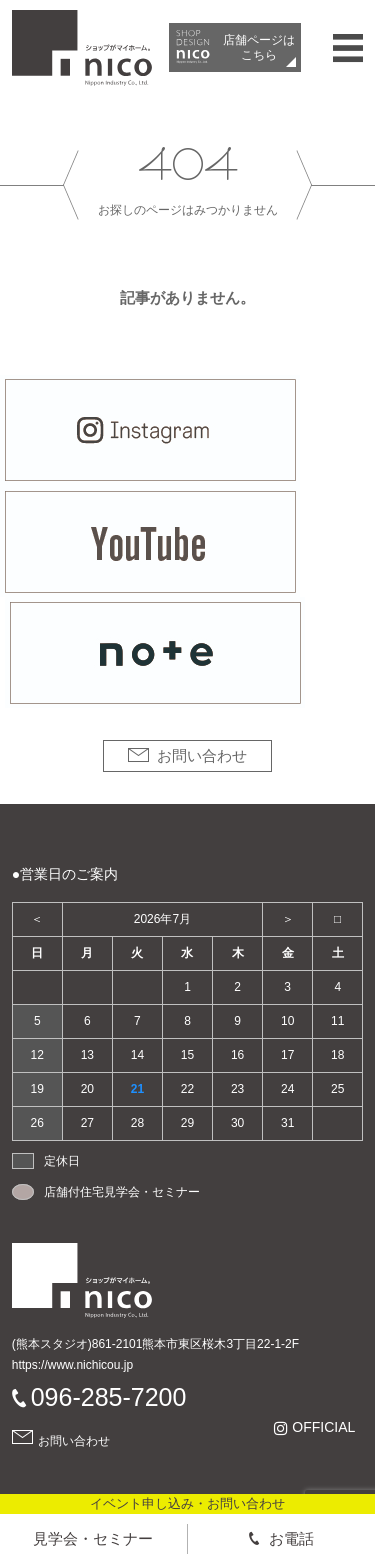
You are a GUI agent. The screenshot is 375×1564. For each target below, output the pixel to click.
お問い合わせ (202, 755)
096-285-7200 (109, 1397)
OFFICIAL (323, 1427)
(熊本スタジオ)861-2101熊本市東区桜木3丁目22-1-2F (155, 1344)
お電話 (291, 1538)
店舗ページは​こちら (259, 47)
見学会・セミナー (93, 1538)
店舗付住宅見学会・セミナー (122, 1192)
